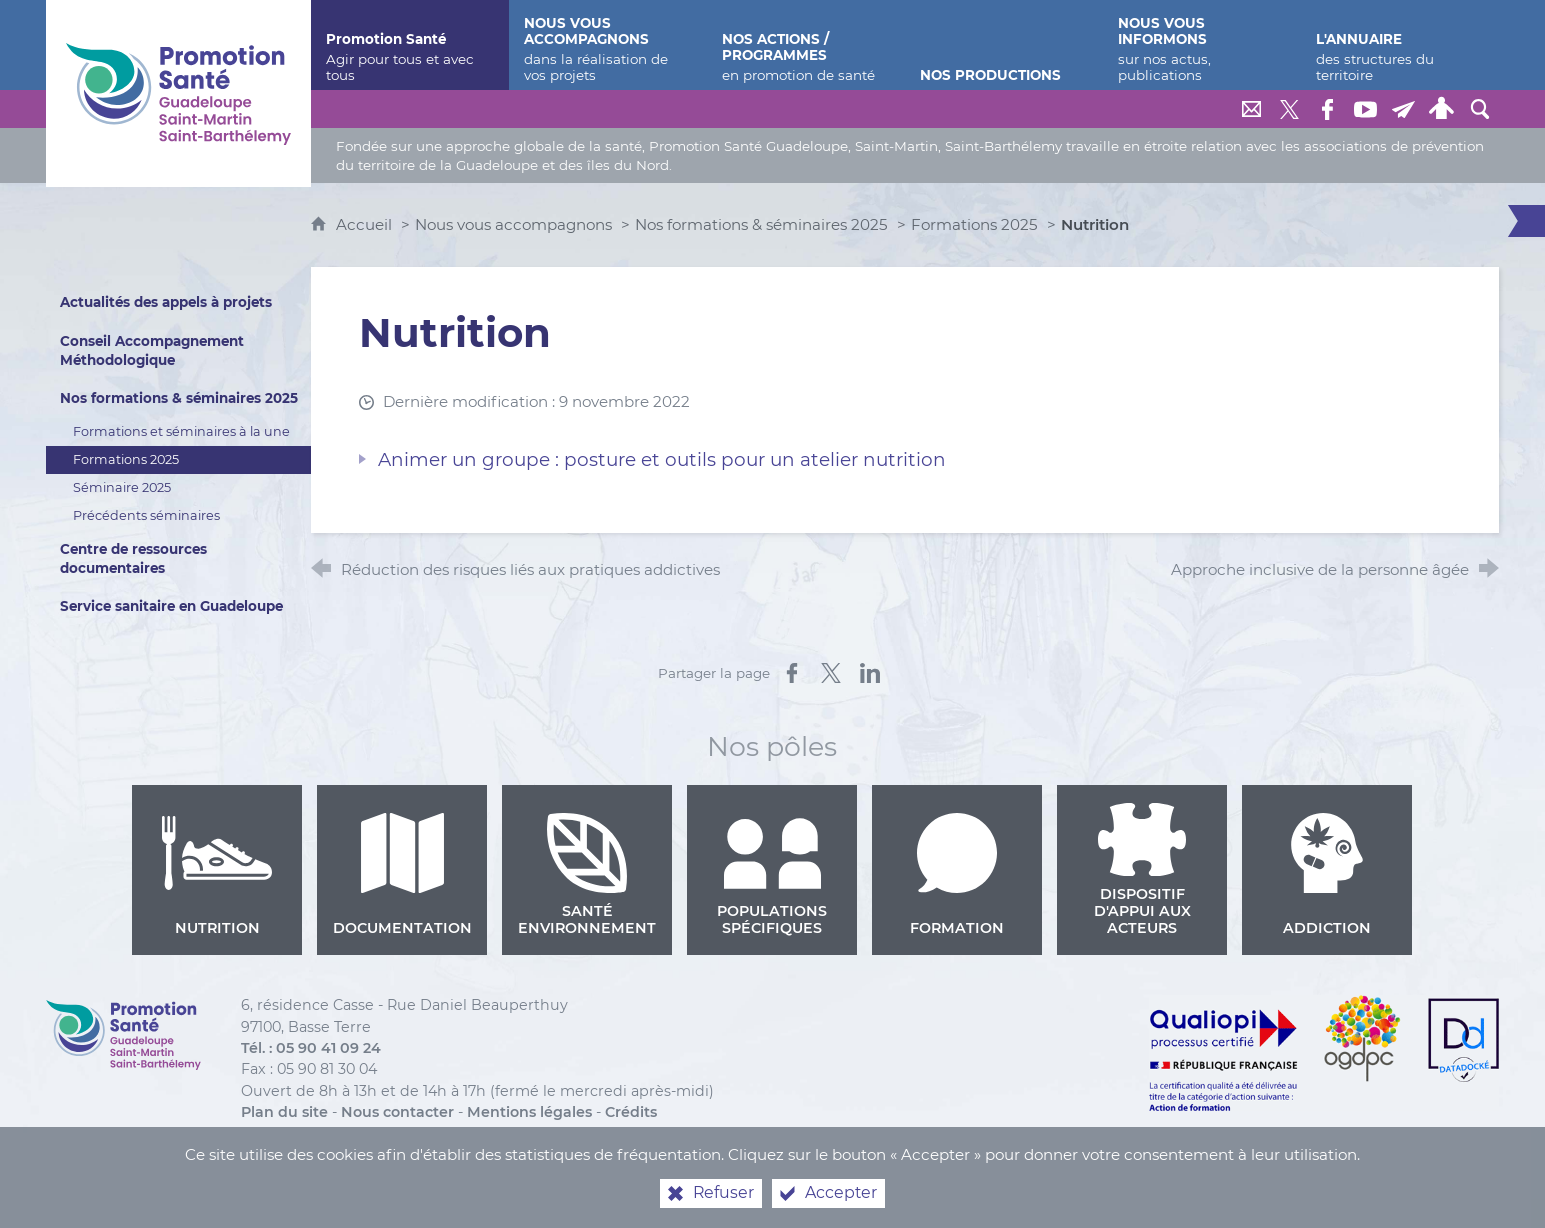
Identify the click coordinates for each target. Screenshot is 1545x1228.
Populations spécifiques (772, 875)
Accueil (366, 224)
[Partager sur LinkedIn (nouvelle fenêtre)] (870, 673)
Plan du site (284, 1112)
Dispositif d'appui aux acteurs (1143, 870)
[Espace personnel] (1442, 109)
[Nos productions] (1004, 45)
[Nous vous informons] (1202, 45)
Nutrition (217, 875)
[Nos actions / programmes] (806, 45)
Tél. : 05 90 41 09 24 (311, 1048)
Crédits (631, 1112)
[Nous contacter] (1252, 109)
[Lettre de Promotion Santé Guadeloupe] (1404, 109)
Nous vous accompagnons (513, 224)
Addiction (1328, 875)
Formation (958, 875)
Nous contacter (397, 1112)
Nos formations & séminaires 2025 (761, 224)
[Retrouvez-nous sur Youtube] (1366, 109)
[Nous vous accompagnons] (608, 45)
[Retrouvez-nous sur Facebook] (1328, 109)
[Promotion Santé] (410, 45)
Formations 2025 (974, 224)
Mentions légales (529, 1112)
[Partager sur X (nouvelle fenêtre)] (831, 673)
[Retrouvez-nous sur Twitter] (1290, 109)
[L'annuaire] (1400, 45)
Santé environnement (587, 875)
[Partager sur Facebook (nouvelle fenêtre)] (792, 673)
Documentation (402, 875)
